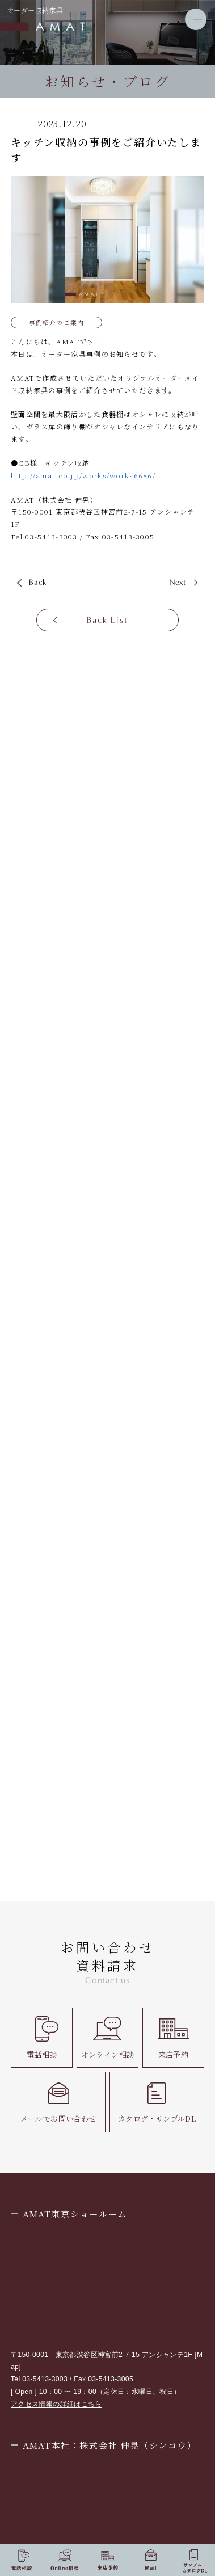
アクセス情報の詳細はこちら (56, 2404)
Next (178, 582)
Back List (107, 620)
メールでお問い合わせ (58, 2102)
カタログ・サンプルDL (157, 2102)
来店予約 (173, 2037)
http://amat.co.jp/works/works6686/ (83, 475)
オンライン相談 (107, 2037)
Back (38, 582)
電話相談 (42, 2037)
